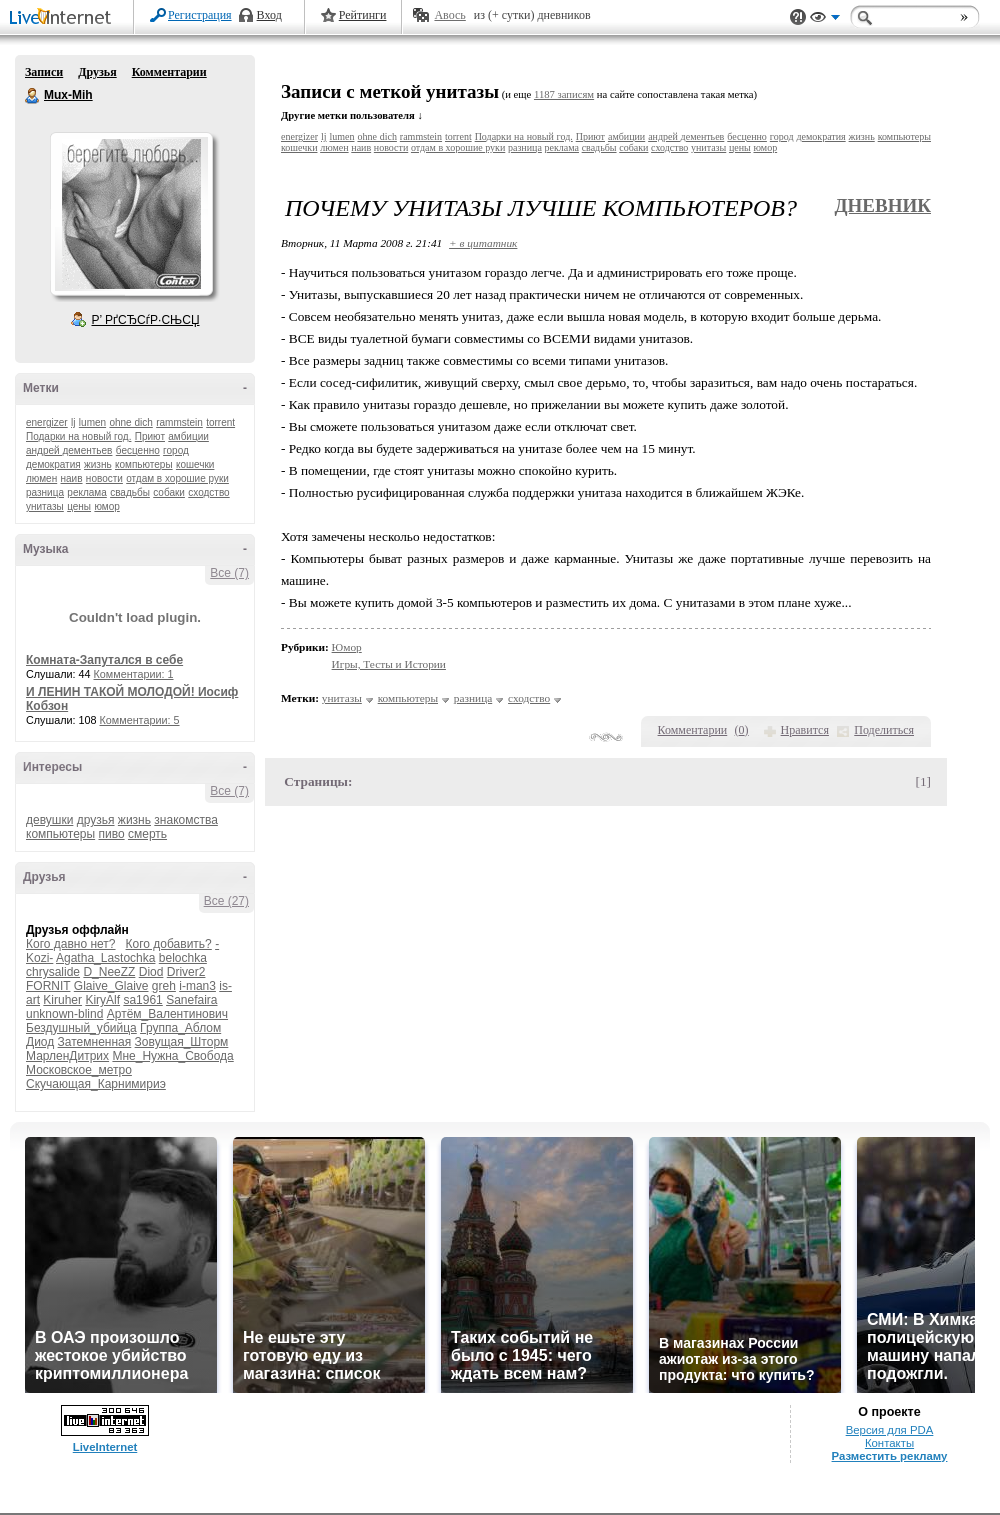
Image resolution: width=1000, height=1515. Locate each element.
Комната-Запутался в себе (104, 660)
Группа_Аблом (180, 1028)
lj (73, 422)
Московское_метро (79, 1070)
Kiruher (62, 1000)
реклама (86, 492)
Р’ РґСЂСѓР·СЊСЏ (146, 320)
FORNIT (48, 986)
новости (104, 478)
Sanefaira (191, 1000)
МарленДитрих (67, 1056)
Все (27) (226, 901)
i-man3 (197, 986)
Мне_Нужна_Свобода (172, 1056)
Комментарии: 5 (140, 720)
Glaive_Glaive (111, 986)
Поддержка (798, 17)
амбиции (188, 436)
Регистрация (200, 15)
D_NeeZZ (109, 972)
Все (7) (229, 573)
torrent (220, 422)
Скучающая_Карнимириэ (96, 1084)
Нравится (805, 730)
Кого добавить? (169, 944)
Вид (825, 20)
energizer (47, 422)
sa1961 (142, 1000)
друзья (96, 820)
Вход (269, 15)
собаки (169, 492)
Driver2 (186, 972)
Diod (151, 972)
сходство (208, 492)
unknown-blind (64, 1014)
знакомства (186, 820)
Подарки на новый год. (78, 436)
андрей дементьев (69, 450)
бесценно (138, 450)
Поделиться (884, 730)
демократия (53, 464)
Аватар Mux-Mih (131, 214)
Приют (150, 436)
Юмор (347, 647)
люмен (41, 478)
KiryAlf (102, 1000)
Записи (44, 72)
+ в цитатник (483, 243)
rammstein (179, 422)
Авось (449, 15)
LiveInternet (64, 18)
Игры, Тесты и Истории (389, 664)
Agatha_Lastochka (105, 958)
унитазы (45, 506)
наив (72, 478)
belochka (183, 958)
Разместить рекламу (890, 1456)
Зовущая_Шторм (182, 1042)
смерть (147, 834)
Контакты (889, 1443)
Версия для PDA (890, 1430)
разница (45, 492)
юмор (106, 506)
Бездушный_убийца (81, 1028)
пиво (111, 834)
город (176, 450)
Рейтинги (363, 15)
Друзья (97, 72)
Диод (40, 1042)
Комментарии (169, 72)
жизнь (98, 464)
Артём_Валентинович (167, 1014)
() (742, 730)
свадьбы (130, 492)
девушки (49, 820)
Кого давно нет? (71, 944)
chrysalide (53, 972)
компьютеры (144, 464)
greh (164, 986)
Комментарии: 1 (134, 674)
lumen (92, 422)
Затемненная (95, 1042)
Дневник (882, 205)
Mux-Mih (33, 96)
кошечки (195, 464)
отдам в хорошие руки (177, 478)
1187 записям (564, 94)
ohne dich (130, 422)
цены (79, 506)
